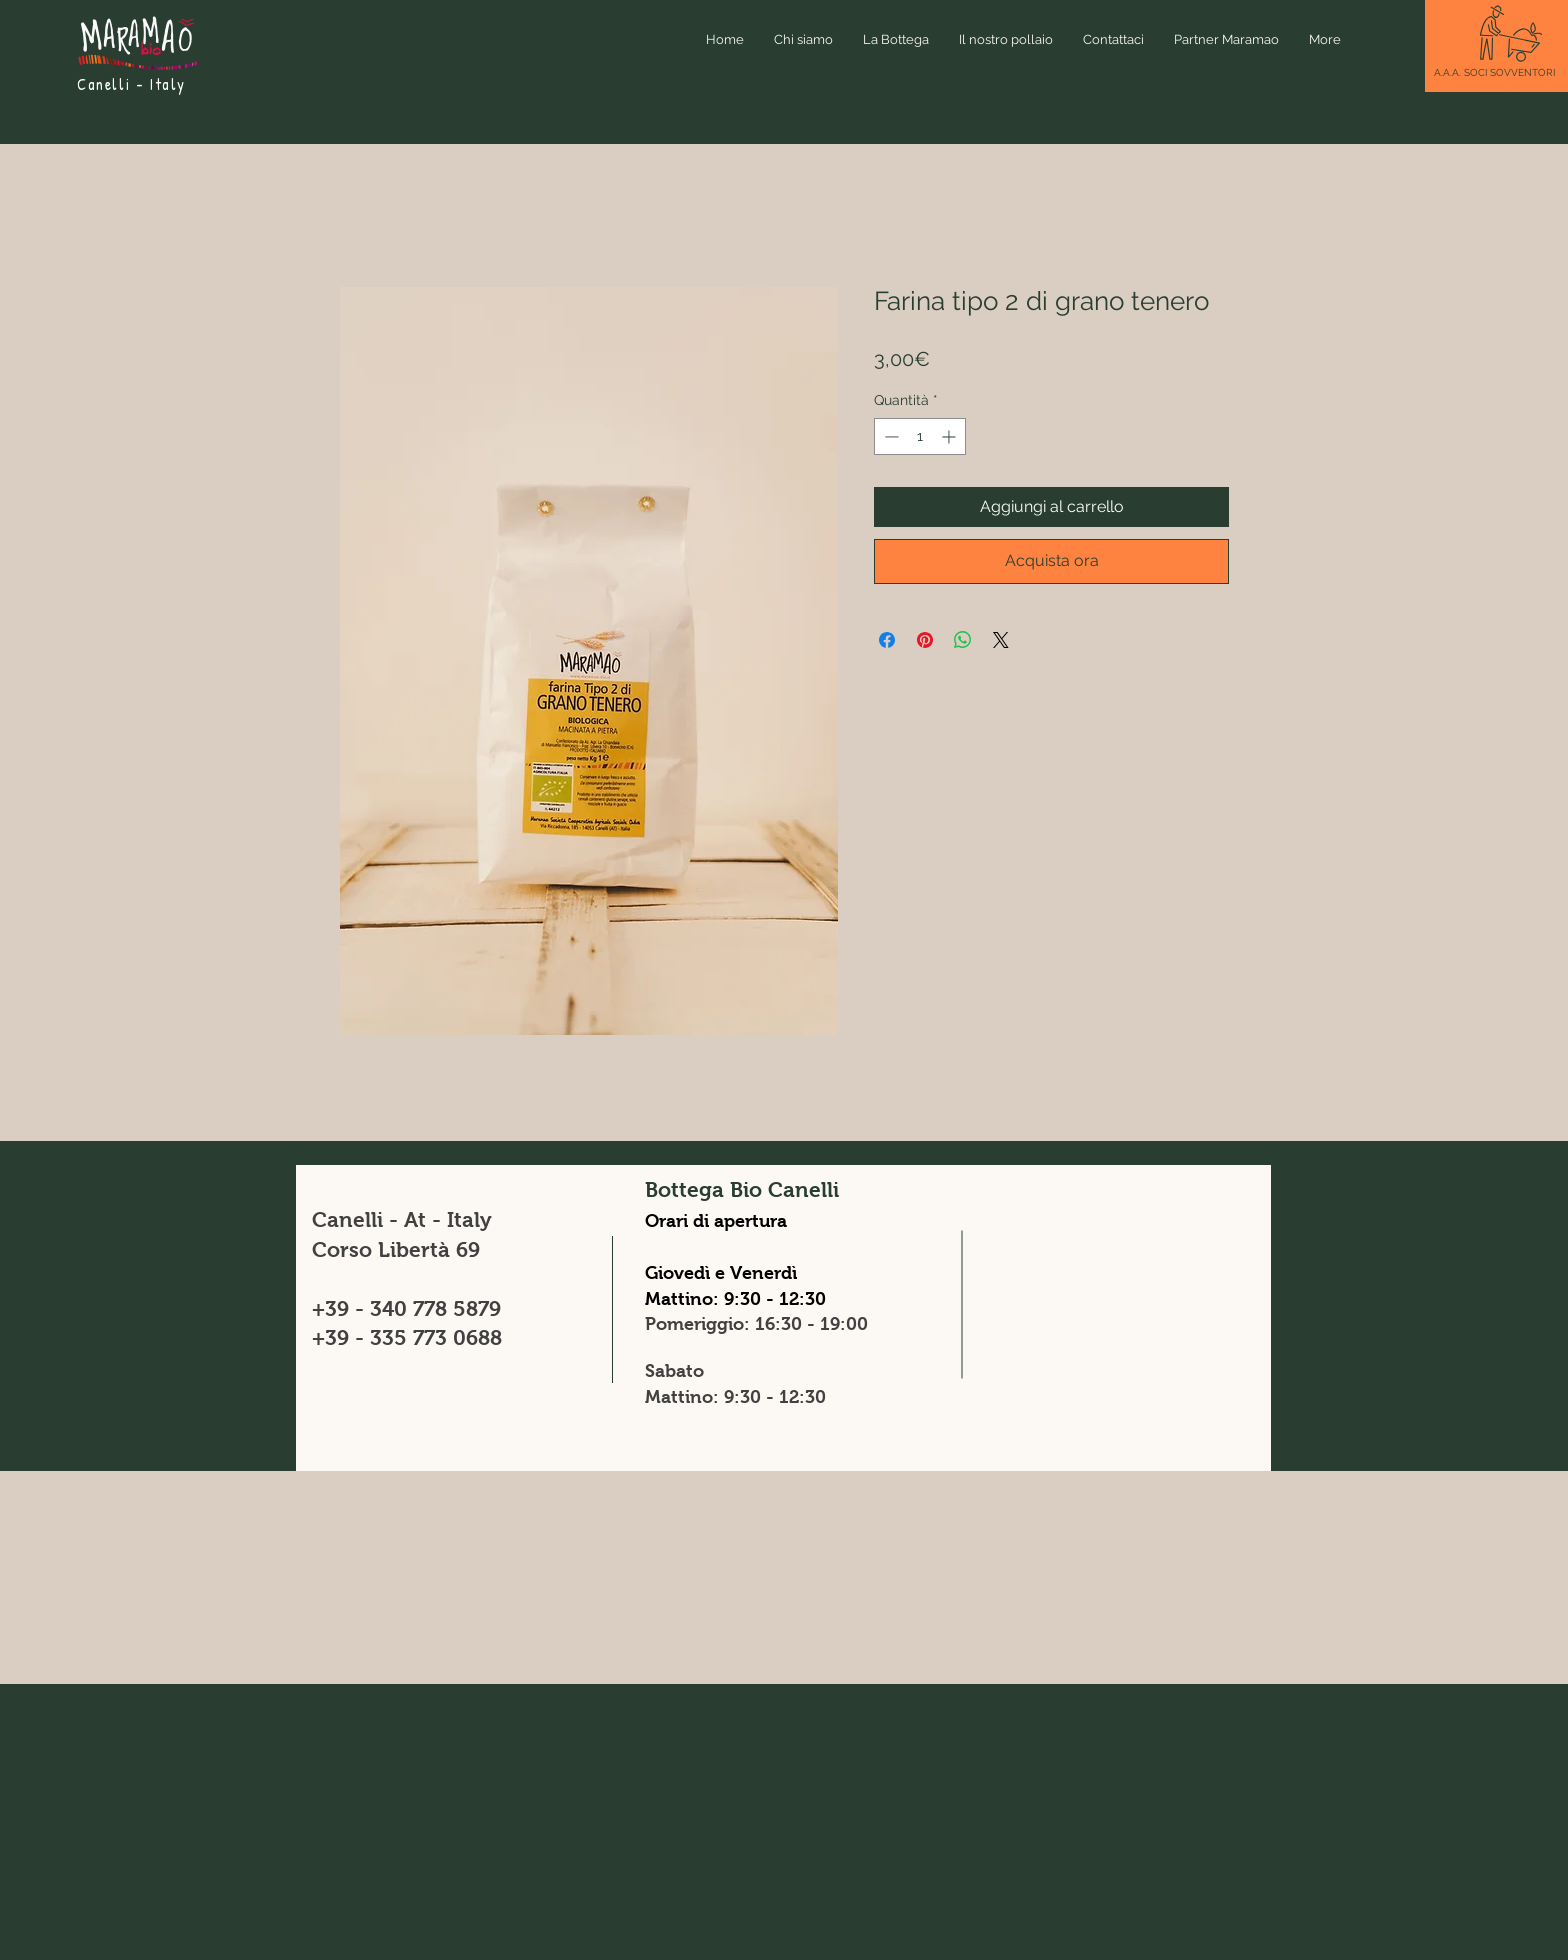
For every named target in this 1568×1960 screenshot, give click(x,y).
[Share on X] (1001, 640)
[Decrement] (889, 436)
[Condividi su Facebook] (887, 640)
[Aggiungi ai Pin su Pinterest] (925, 640)
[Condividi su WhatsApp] (963, 640)
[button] (1494, 72)
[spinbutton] (920, 436)
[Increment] (950, 436)
